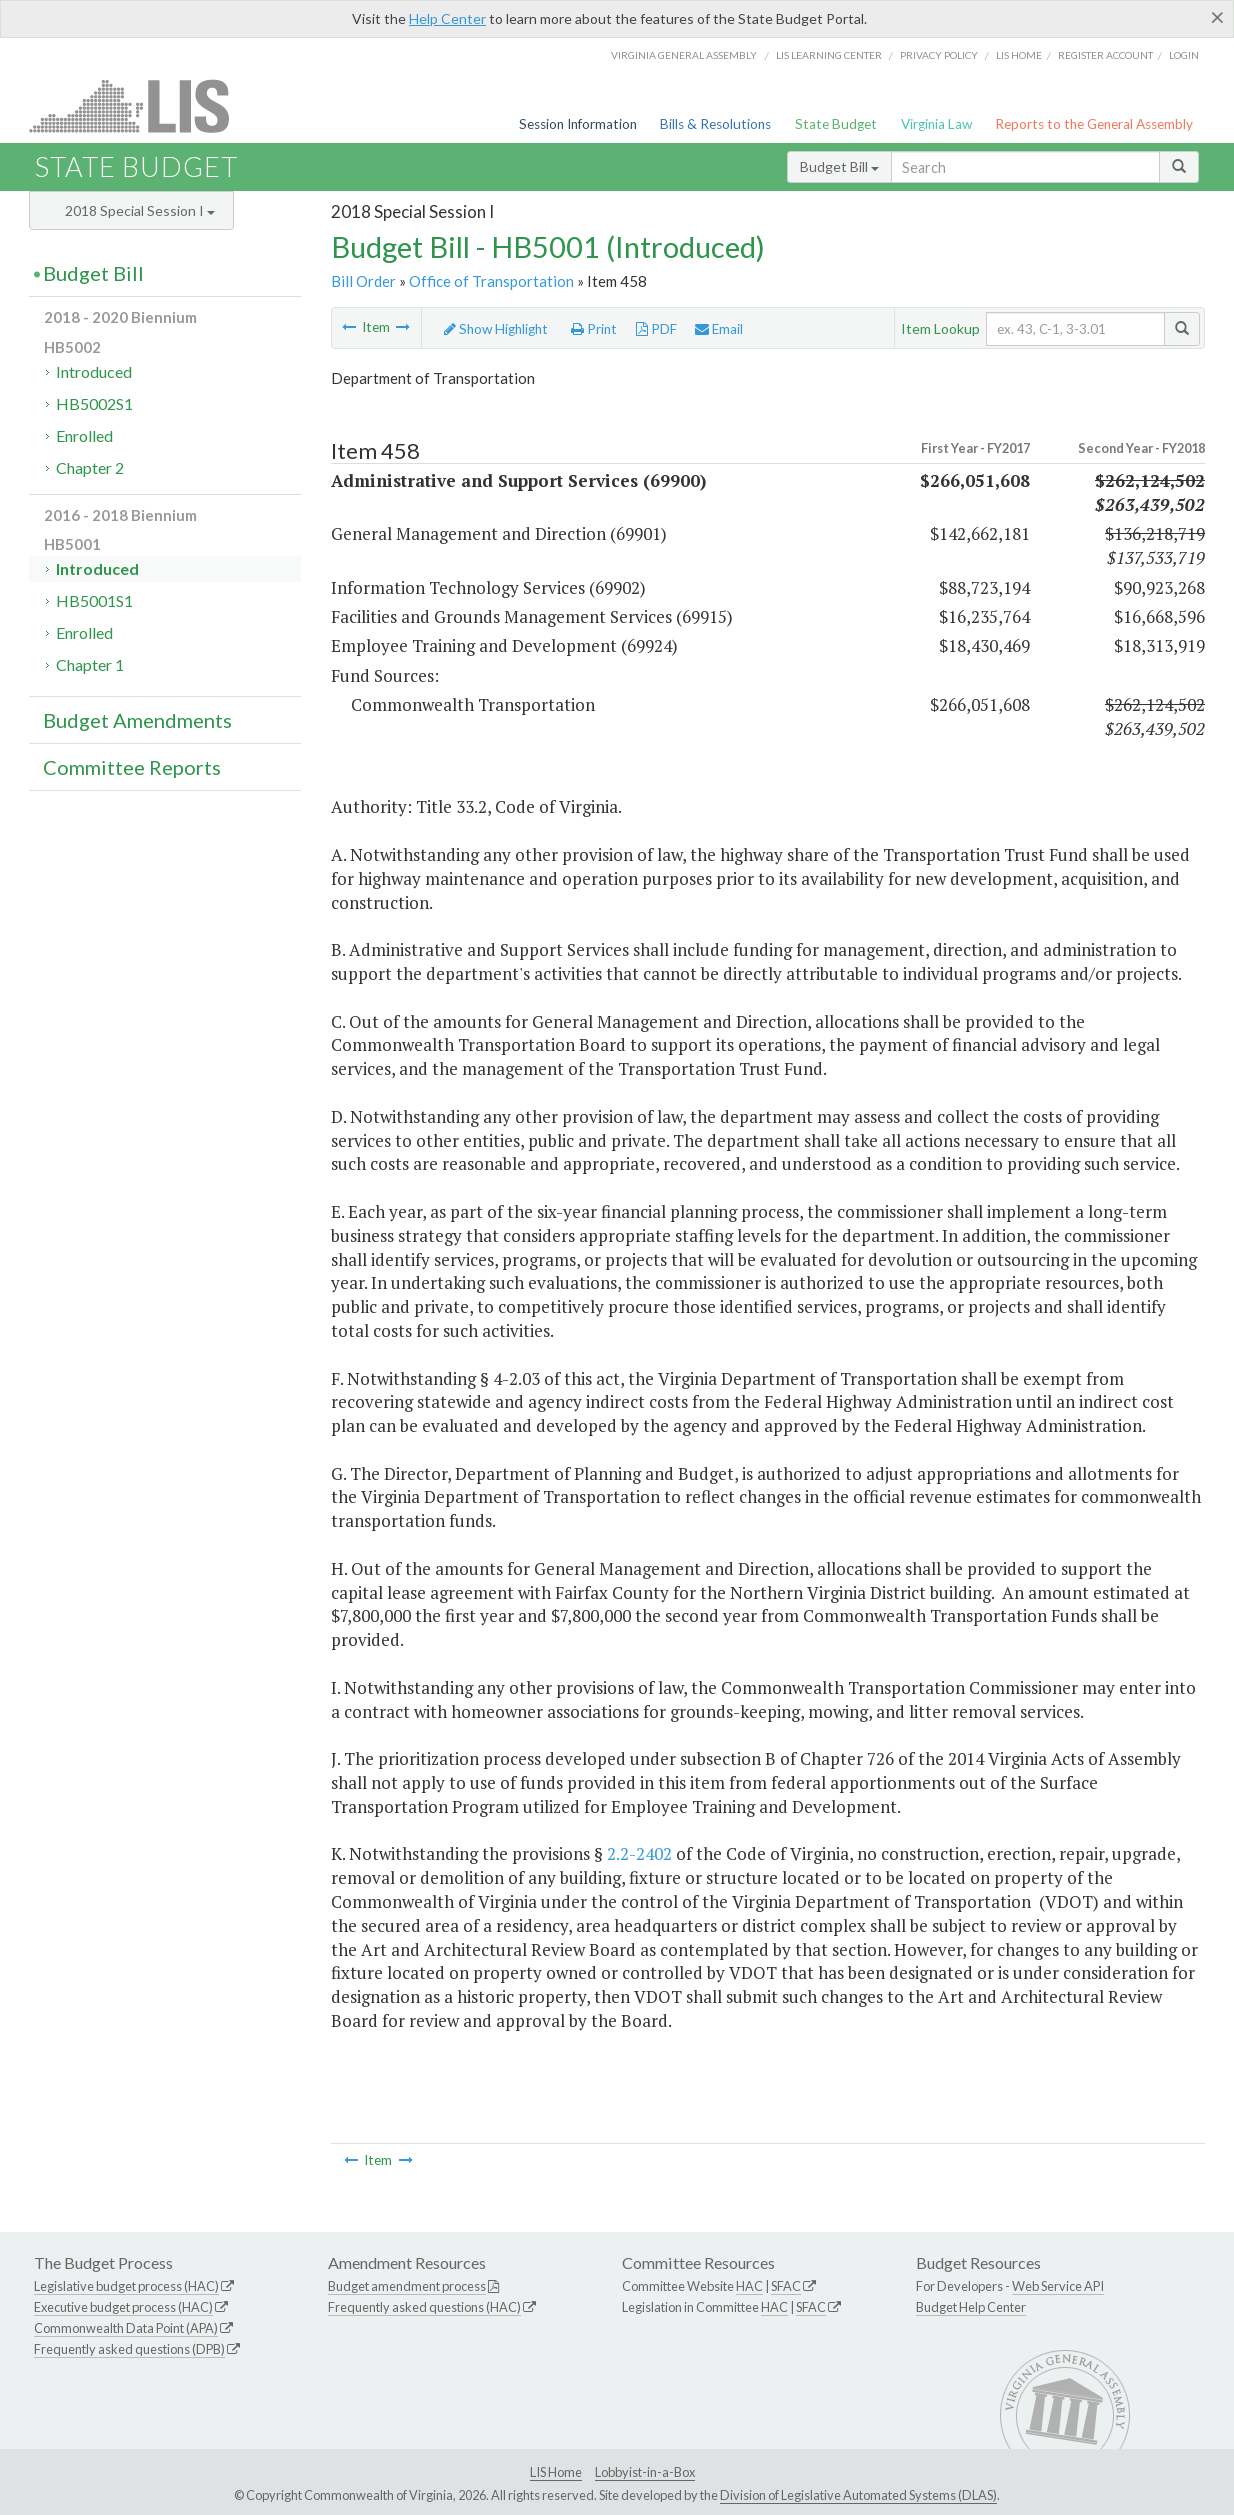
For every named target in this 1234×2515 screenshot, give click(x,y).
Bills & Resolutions (715, 124)
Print (594, 329)
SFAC (786, 2286)
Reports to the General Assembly (1094, 124)
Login (1184, 55)
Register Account (1105, 55)
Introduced (94, 371)
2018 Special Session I (140, 210)
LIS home (1019, 55)
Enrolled (84, 435)
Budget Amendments (137, 720)
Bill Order (363, 281)
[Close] (1217, 17)
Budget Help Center (971, 2307)
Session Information (578, 124)
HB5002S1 (94, 403)
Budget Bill (839, 166)
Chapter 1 (90, 664)
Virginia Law (936, 124)
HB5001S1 (94, 600)
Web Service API (1058, 2286)
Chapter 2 (90, 467)
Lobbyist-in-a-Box (645, 2472)
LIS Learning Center (829, 55)
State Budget (836, 124)
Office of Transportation (491, 281)
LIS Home (556, 2472)
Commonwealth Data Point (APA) (126, 2328)
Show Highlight (496, 329)
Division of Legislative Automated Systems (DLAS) (858, 2495)
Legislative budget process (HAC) (126, 2286)
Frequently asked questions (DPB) (129, 2349)
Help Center (447, 18)
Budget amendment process (407, 2286)
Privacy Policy (939, 55)
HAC (749, 2286)
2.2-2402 (639, 1853)
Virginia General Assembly (684, 55)
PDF (656, 329)
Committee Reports (132, 767)
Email (719, 329)
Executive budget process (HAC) (123, 2307)
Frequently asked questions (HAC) (424, 2307)
